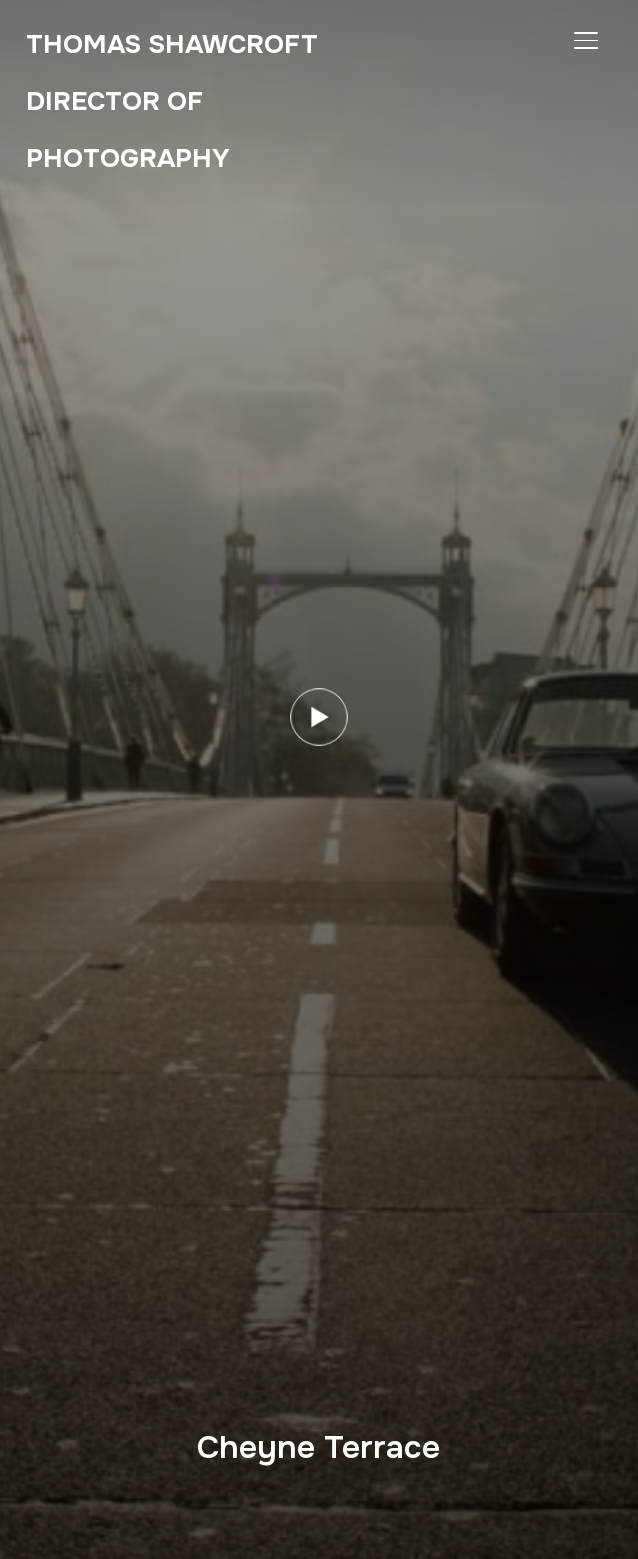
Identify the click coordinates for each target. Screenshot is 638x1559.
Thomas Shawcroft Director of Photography (172, 101)
